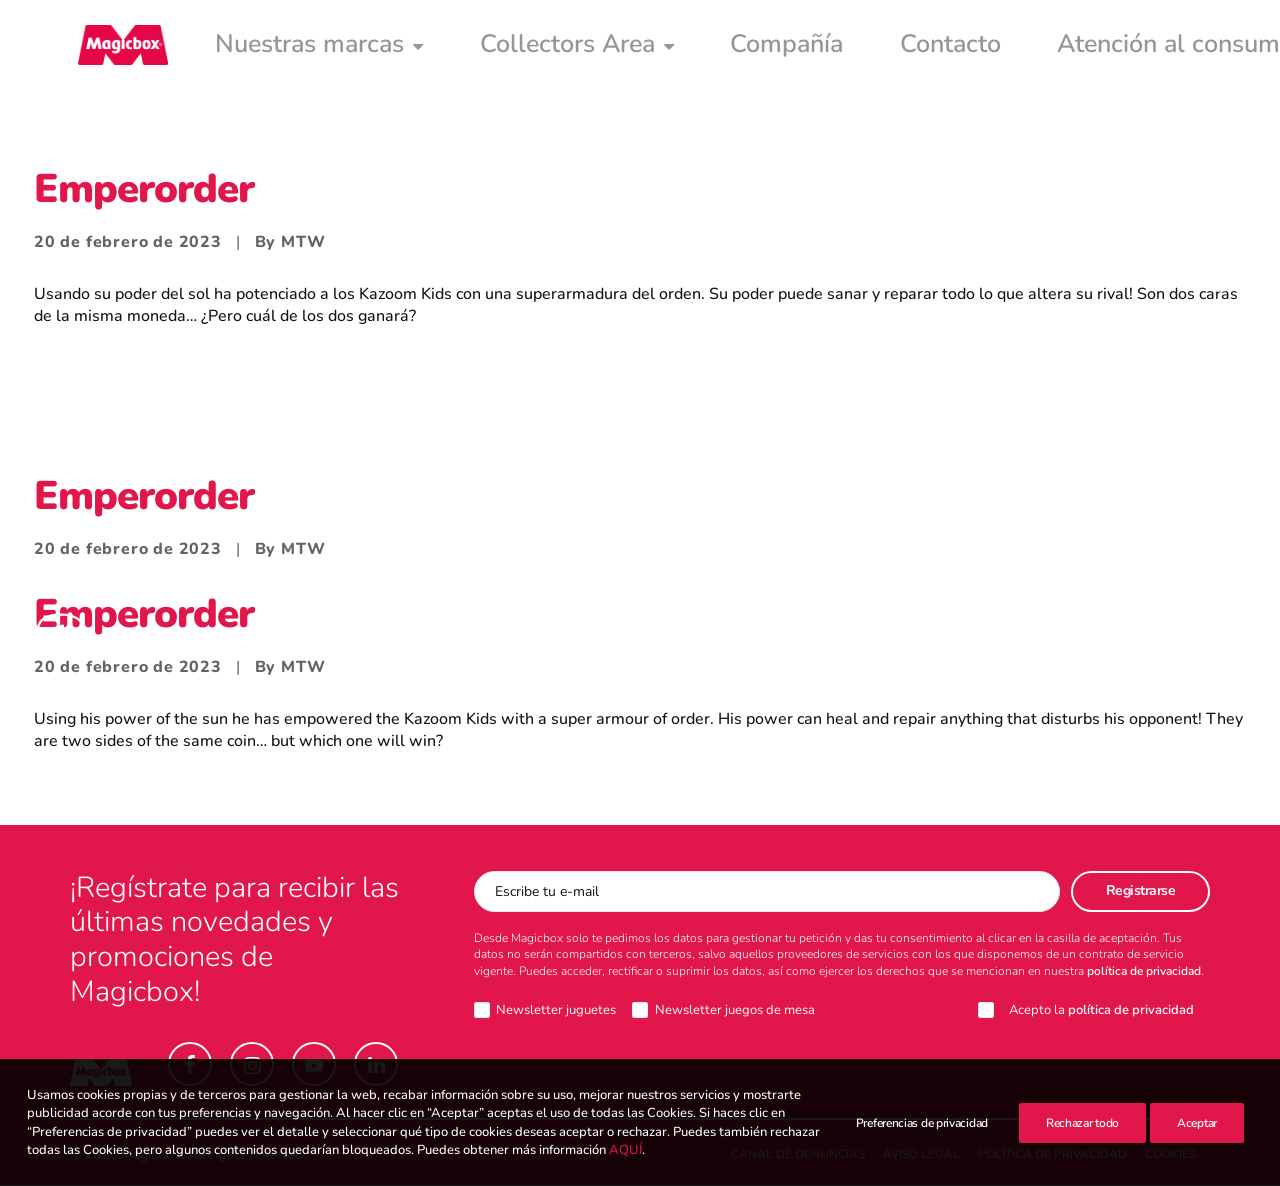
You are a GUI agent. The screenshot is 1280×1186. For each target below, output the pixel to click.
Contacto (723, 47)
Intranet (1163, 47)
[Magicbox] (115, 47)
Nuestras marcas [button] (268, 47)
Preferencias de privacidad (922, 1135)
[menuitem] (268, 47)
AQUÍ (625, 1174)
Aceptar (1197, 1135)
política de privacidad (1144, 972)
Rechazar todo (1082, 1135)
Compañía (609, 47)
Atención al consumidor (896, 47)
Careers (1064, 47)
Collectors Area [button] (457, 47)
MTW (303, 243)
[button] (190, 1065)
